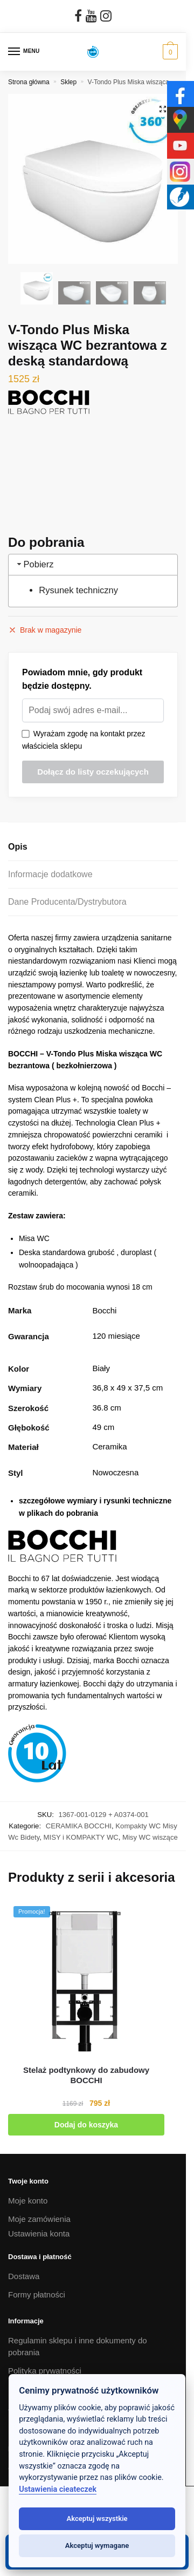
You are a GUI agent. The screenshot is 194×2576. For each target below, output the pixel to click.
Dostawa (23, 2276)
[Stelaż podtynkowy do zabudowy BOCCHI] (86, 1979)
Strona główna (29, 82)
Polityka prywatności (44, 2370)
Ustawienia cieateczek (57, 2489)
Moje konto (27, 2200)
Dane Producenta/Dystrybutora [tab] (67, 901)
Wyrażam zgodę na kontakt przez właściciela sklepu (83, 739)
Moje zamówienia (39, 2219)
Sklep (68, 82)
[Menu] (24, 52)
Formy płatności (36, 2294)
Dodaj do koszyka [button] (86, 2124)
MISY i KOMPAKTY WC (81, 1837)
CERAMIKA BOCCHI (79, 1826)
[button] (163, 109)
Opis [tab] (17, 846)
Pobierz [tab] (34, 564)
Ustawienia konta (39, 2233)
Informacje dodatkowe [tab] (50, 874)
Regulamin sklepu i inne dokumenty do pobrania (77, 2346)
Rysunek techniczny (78, 590)
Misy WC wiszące (150, 1837)
